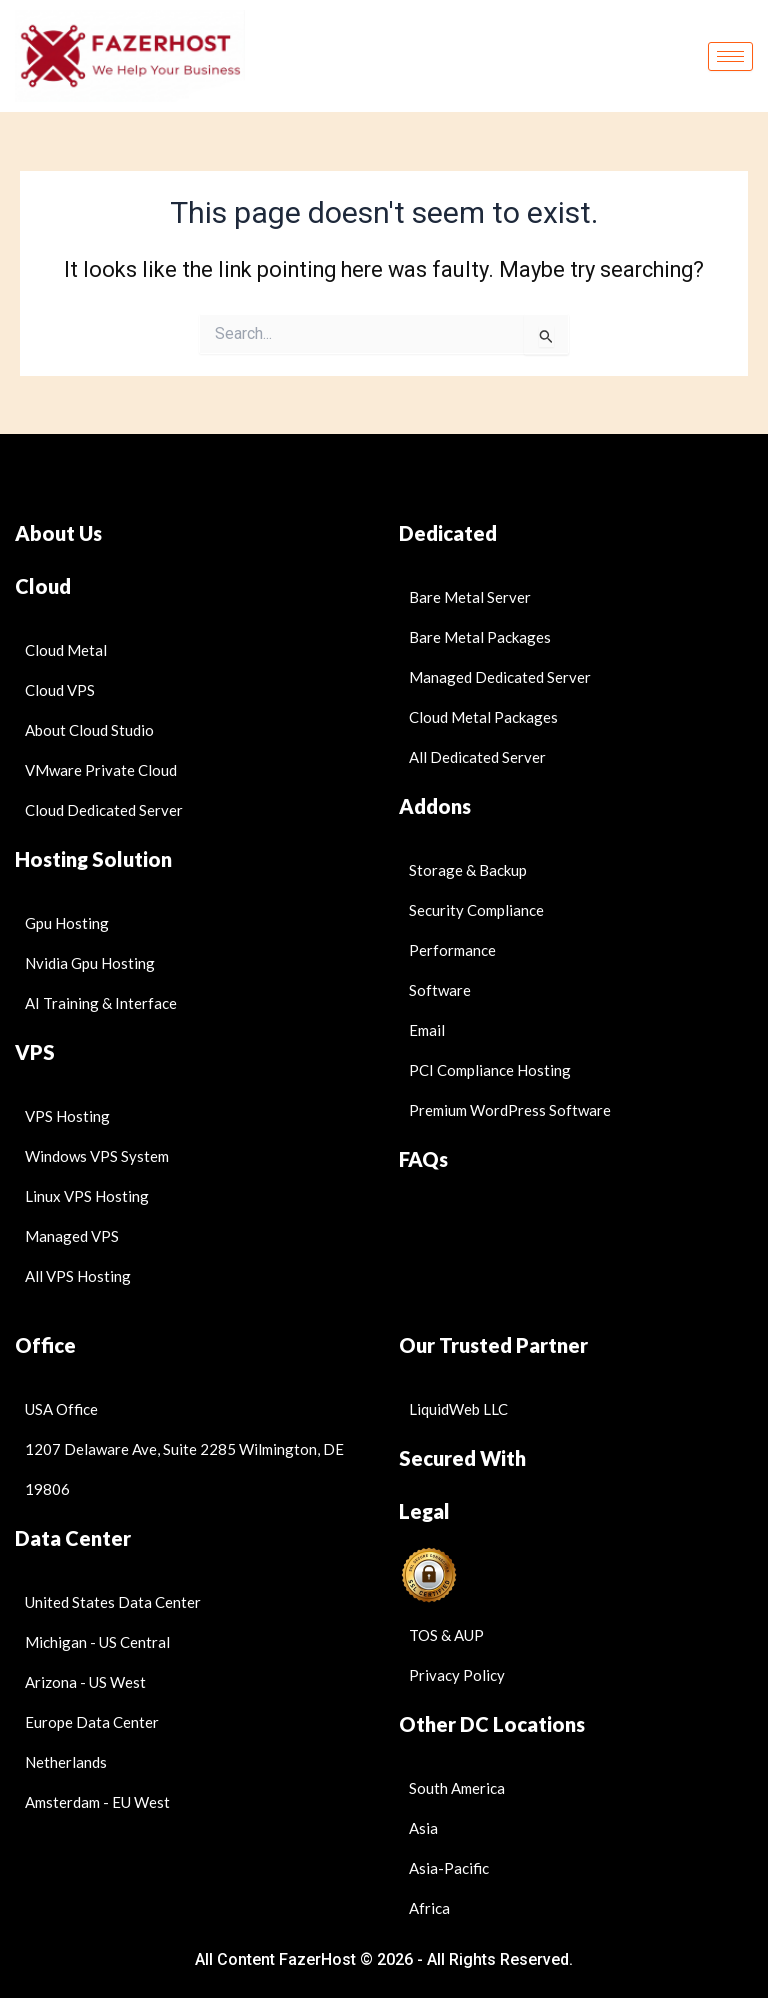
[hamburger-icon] (730, 56)
